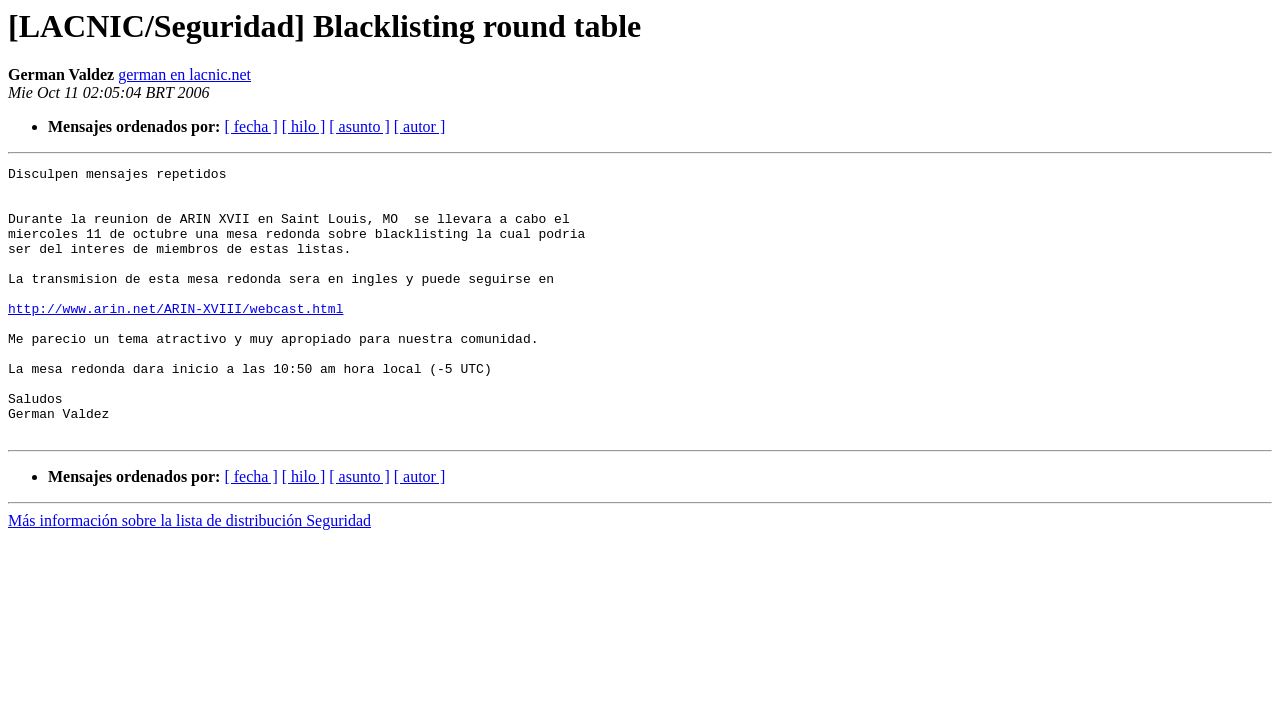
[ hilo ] (304, 126)
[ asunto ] (359, 126)
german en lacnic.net (184, 74)
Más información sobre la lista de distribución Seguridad (189, 574)
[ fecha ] (250, 126)
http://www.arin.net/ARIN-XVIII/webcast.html (175, 338)
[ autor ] (420, 126)
